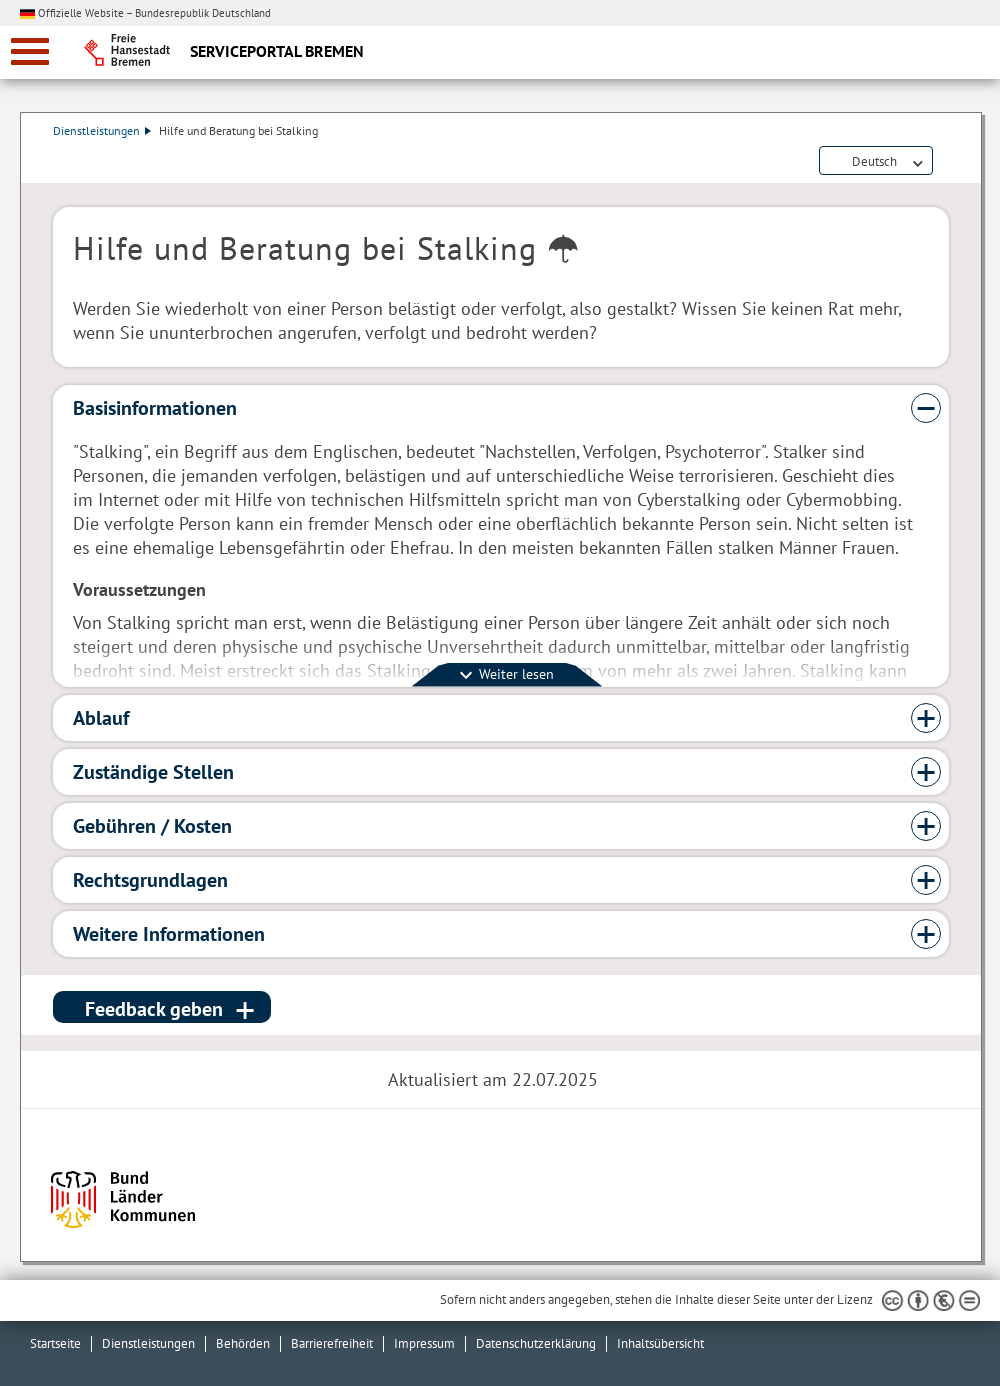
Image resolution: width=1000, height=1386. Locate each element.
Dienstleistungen (102, 130)
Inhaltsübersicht (660, 1343)
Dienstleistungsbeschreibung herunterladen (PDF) (945, 162)
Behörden (243, 1343)
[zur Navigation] (30, 51)
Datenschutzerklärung (536, 1343)
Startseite (55, 1343)
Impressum (424, 1343)
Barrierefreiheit (332, 1343)
